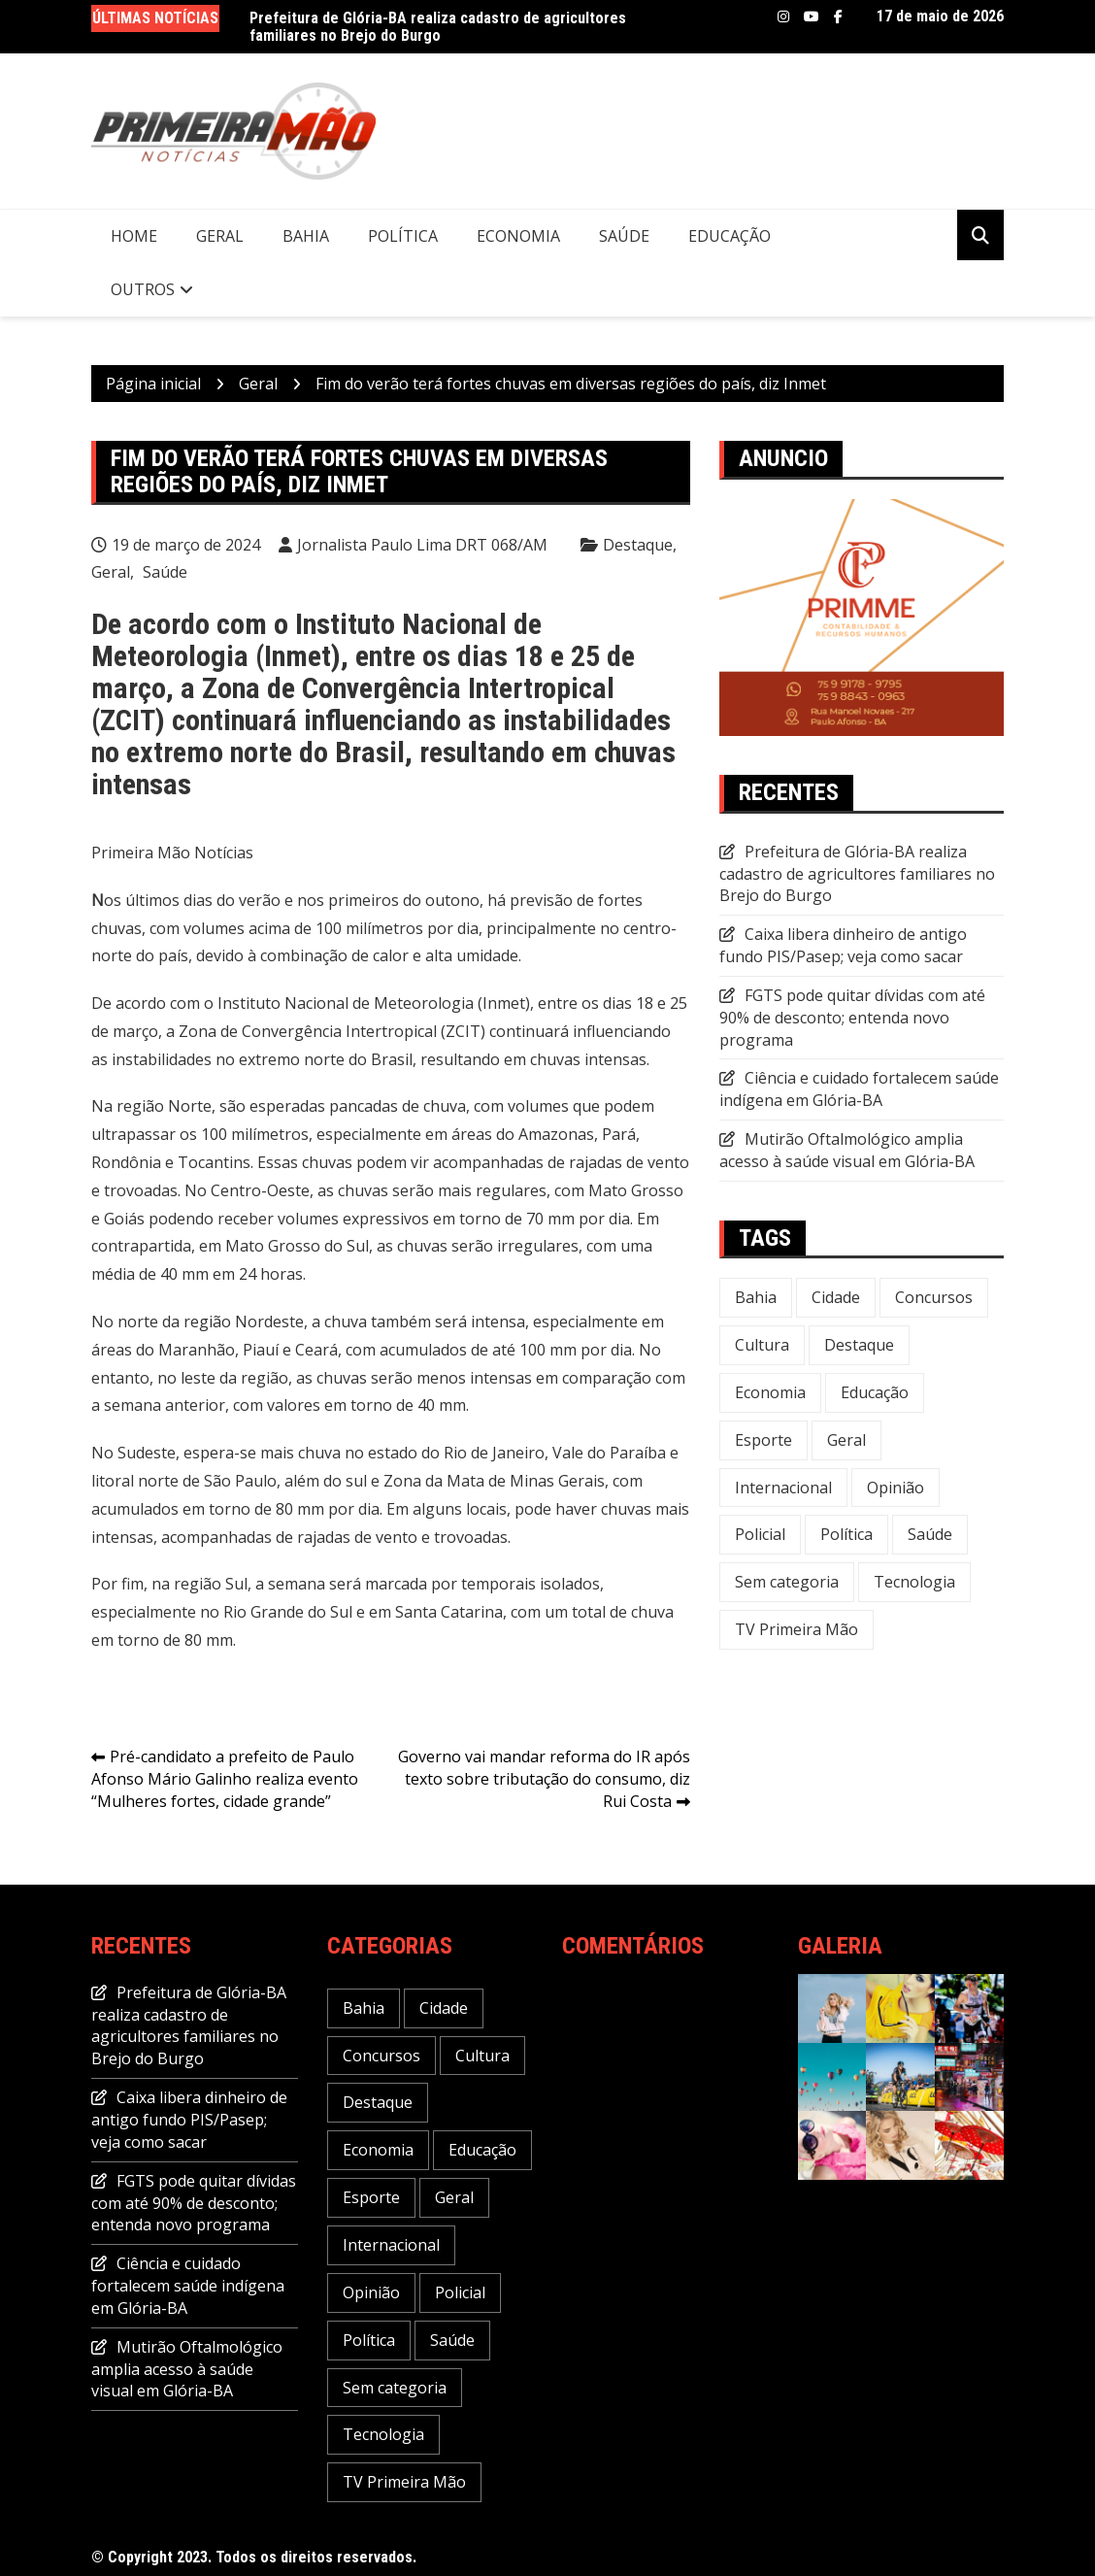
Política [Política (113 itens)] (846, 1534)
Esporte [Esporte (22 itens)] (763, 1440)
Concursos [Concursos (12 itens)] (934, 1297)
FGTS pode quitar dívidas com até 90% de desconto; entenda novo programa (852, 1018)
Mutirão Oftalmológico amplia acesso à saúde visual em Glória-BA (847, 1150)
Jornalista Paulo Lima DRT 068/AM (422, 544)
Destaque (638, 544)
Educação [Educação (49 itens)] (875, 1392)
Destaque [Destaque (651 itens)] (859, 1344)
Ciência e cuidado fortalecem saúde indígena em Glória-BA (859, 1089)
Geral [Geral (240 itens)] (846, 1440)
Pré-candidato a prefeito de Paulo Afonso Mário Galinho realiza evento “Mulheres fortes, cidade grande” (224, 1779)
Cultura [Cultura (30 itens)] (762, 1344)
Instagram (783, 16)
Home (134, 236)
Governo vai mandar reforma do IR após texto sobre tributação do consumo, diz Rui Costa (544, 1779)
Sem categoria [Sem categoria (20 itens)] (787, 1581)
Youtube (811, 16)
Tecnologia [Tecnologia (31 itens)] (914, 1581)
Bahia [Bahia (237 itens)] (756, 1297)
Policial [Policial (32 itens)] (760, 1534)
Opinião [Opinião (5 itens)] (895, 1487)
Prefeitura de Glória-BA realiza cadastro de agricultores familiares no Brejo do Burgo (437, 27)
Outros (143, 289)
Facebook (838, 16)
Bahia (305, 236)
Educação (729, 236)
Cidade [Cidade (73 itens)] (836, 1297)
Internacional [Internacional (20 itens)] (783, 1487)
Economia (518, 236)
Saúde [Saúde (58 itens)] (930, 1534)
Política (403, 236)
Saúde (624, 236)
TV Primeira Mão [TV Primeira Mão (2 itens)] (796, 1629)
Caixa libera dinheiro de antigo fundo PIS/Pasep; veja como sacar (843, 945)
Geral (220, 236)
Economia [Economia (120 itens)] (770, 1392)
